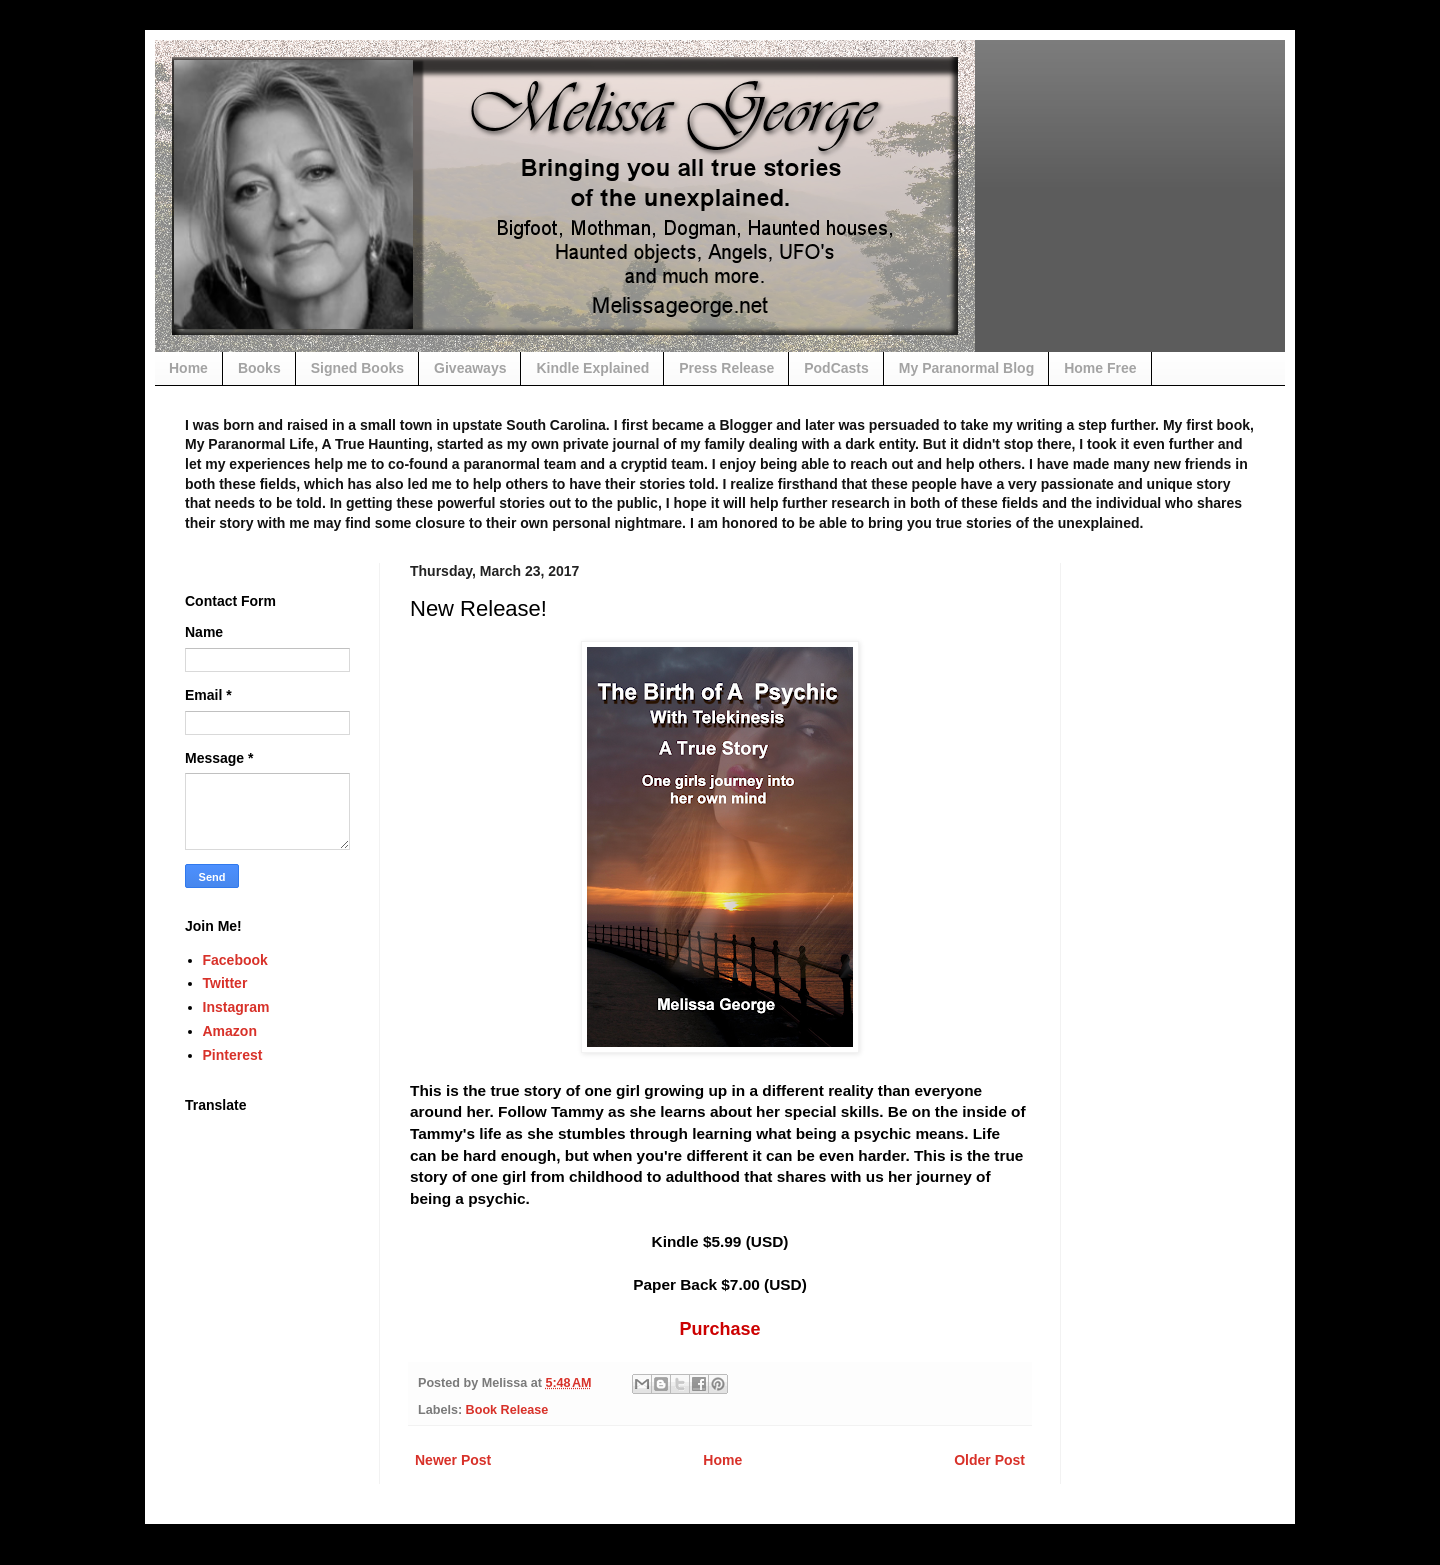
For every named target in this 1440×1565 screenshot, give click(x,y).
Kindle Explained (592, 368)
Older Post (989, 1460)
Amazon (230, 1031)
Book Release (507, 1410)
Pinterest (233, 1055)
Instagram (236, 1007)
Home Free (1100, 368)
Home (188, 368)
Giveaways (470, 368)
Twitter (225, 983)
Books (259, 368)
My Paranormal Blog (966, 368)
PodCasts (836, 368)
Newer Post (453, 1460)
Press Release (726, 368)
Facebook (235, 960)
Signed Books (357, 368)
